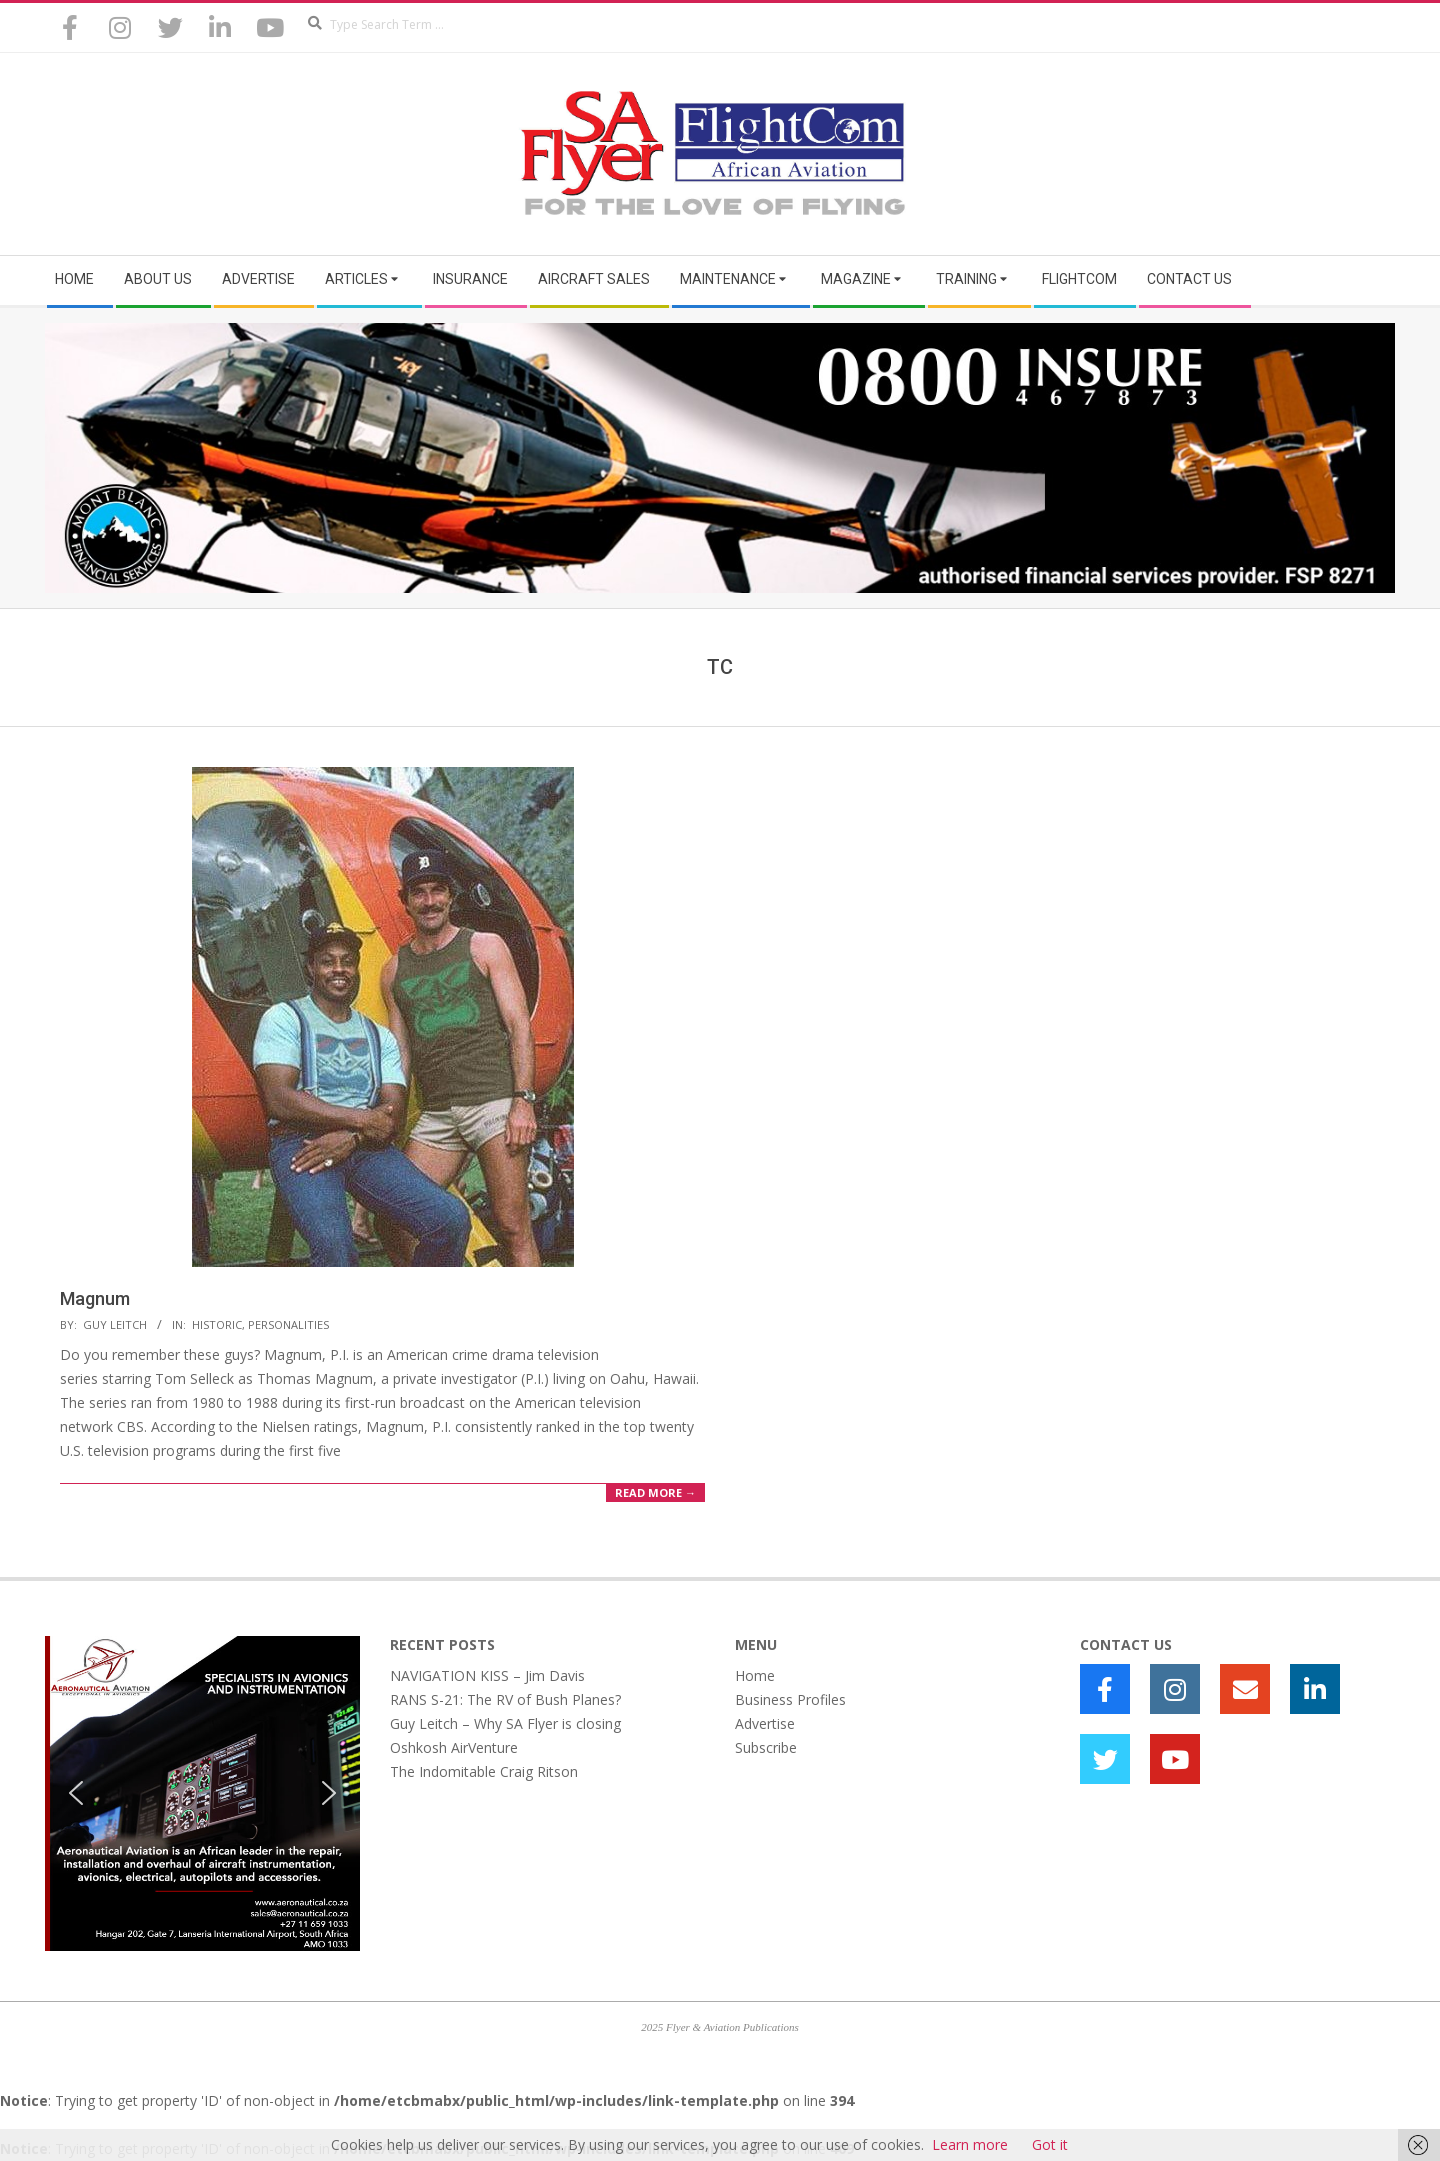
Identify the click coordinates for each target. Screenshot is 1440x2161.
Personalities (288, 1324)
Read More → (655, 1492)
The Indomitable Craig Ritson (484, 1771)
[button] (76, 1793)
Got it (1050, 2144)
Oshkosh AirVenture (454, 1747)
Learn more (970, 2144)
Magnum (95, 1298)
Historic (217, 1324)
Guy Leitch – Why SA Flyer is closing (505, 1723)
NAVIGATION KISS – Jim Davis (487, 1675)
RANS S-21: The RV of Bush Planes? (505, 1699)
